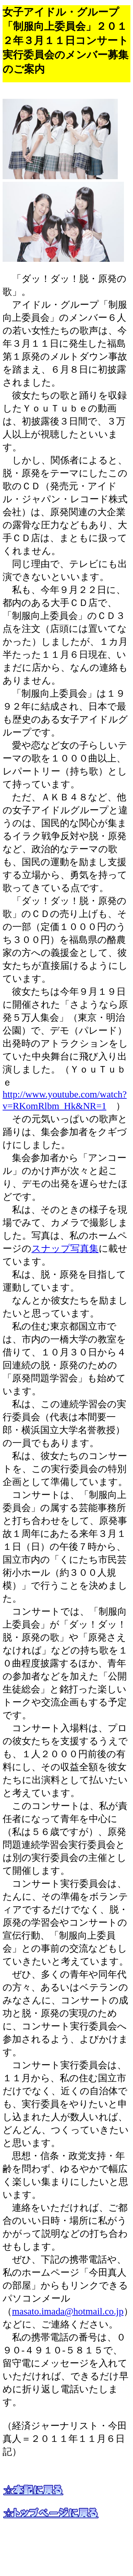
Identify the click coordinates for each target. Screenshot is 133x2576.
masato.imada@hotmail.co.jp (68, 2311)
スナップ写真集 (65, 1248)
